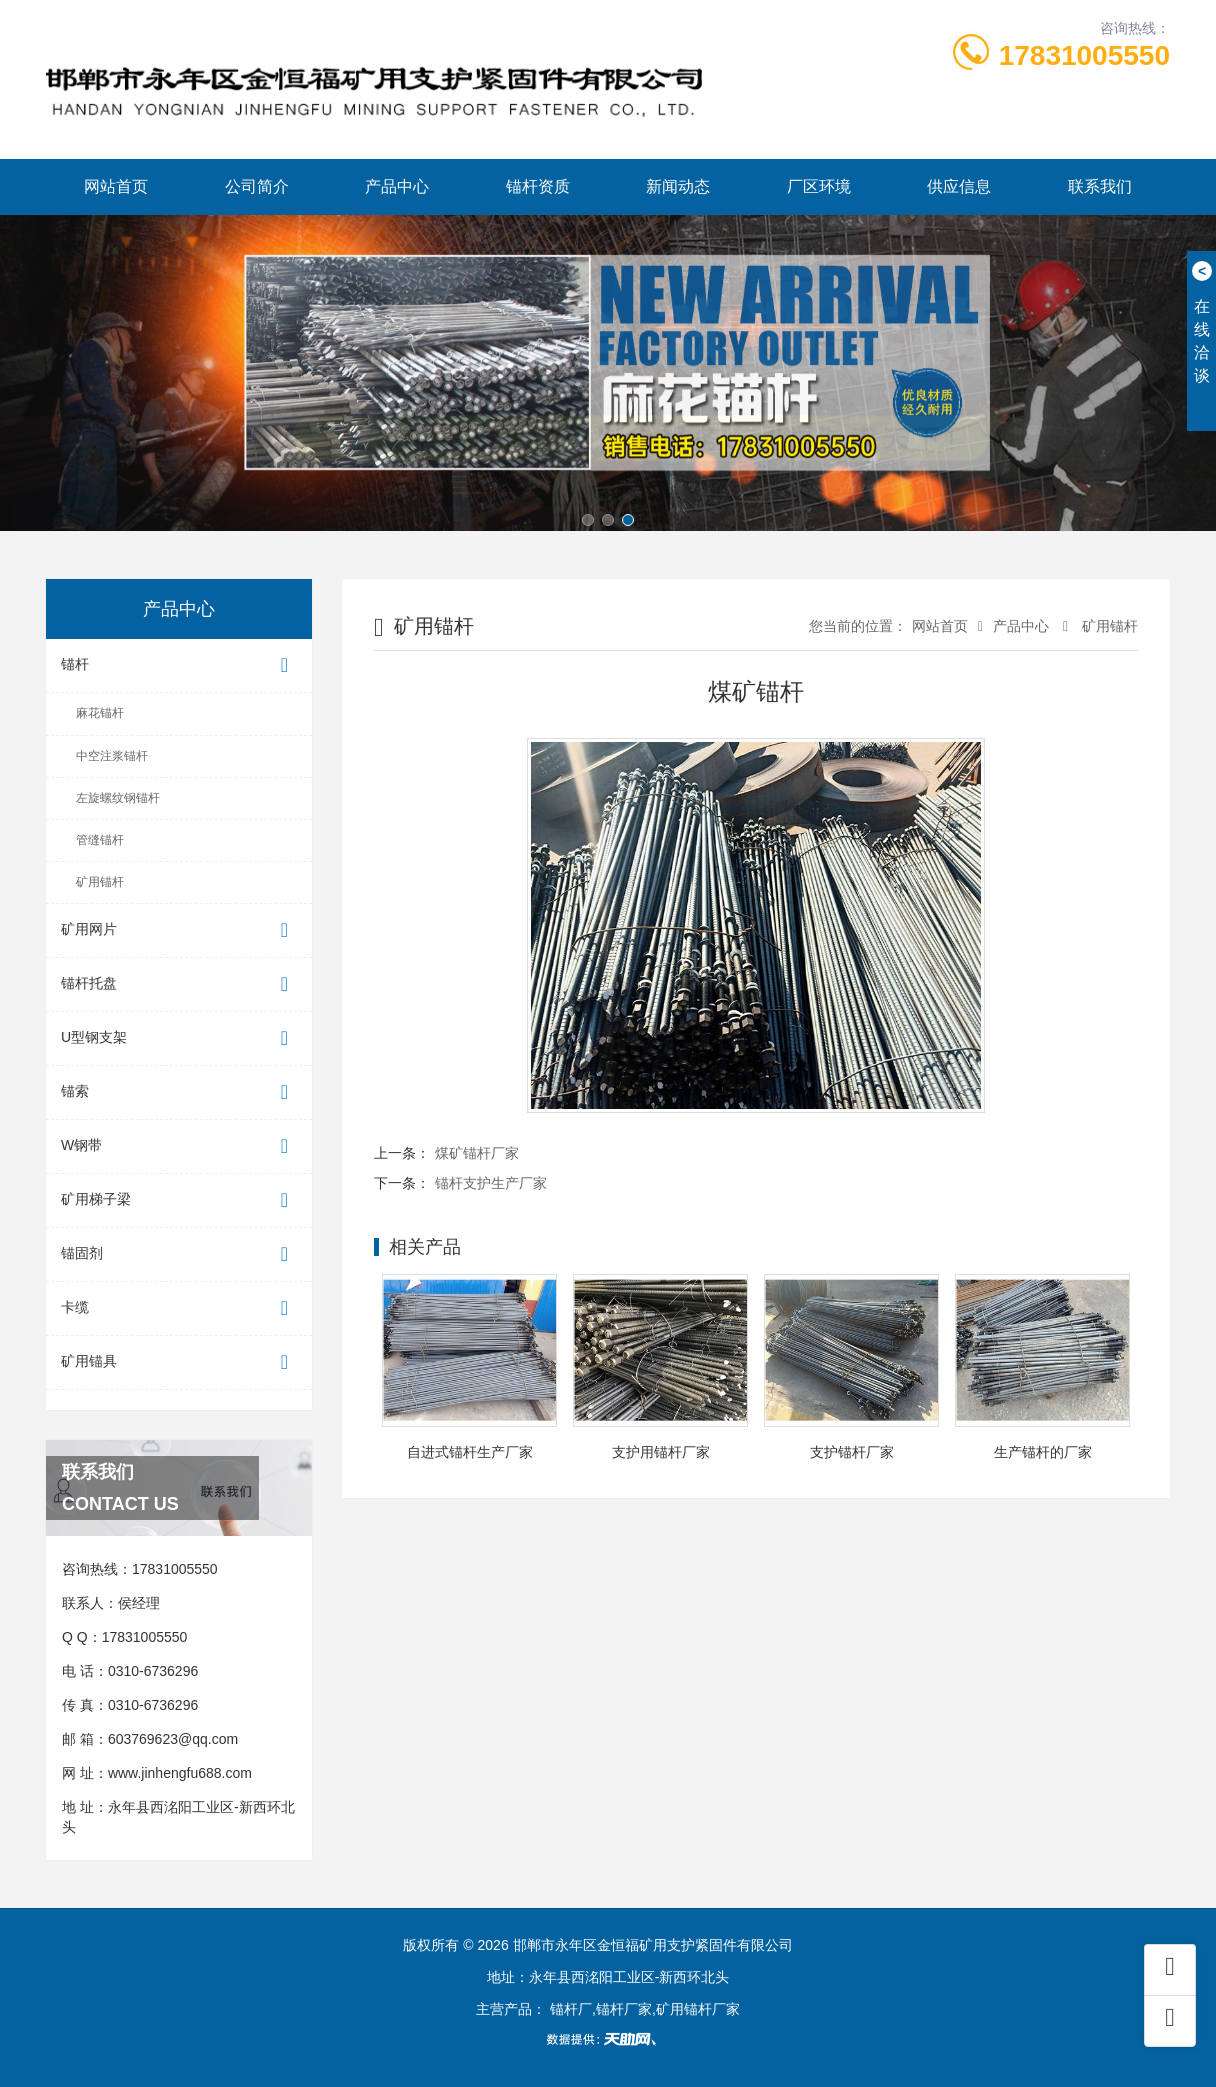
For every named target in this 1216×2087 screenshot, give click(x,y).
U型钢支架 (179, 1038)
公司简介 (257, 186)
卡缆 (179, 1308)
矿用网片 (179, 930)
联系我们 (1100, 186)
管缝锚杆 (100, 840)
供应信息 (959, 186)
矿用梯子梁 (179, 1200)
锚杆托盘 (179, 984)
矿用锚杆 (100, 882)
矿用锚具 (179, 1362)
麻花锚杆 (100, 713)
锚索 (179, 1092)
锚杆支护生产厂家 (491, 1183)
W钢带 (179, 1146)
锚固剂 (179, 1254)
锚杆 (179, 665)
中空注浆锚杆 (112, 756)
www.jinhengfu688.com (180, 1773)
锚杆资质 (538, 186)
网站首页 (116, 186)
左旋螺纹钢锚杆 (118, 798)
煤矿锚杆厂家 (477, 1153)
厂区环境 (819, 186)
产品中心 (397, 186)
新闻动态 (678, 186)
